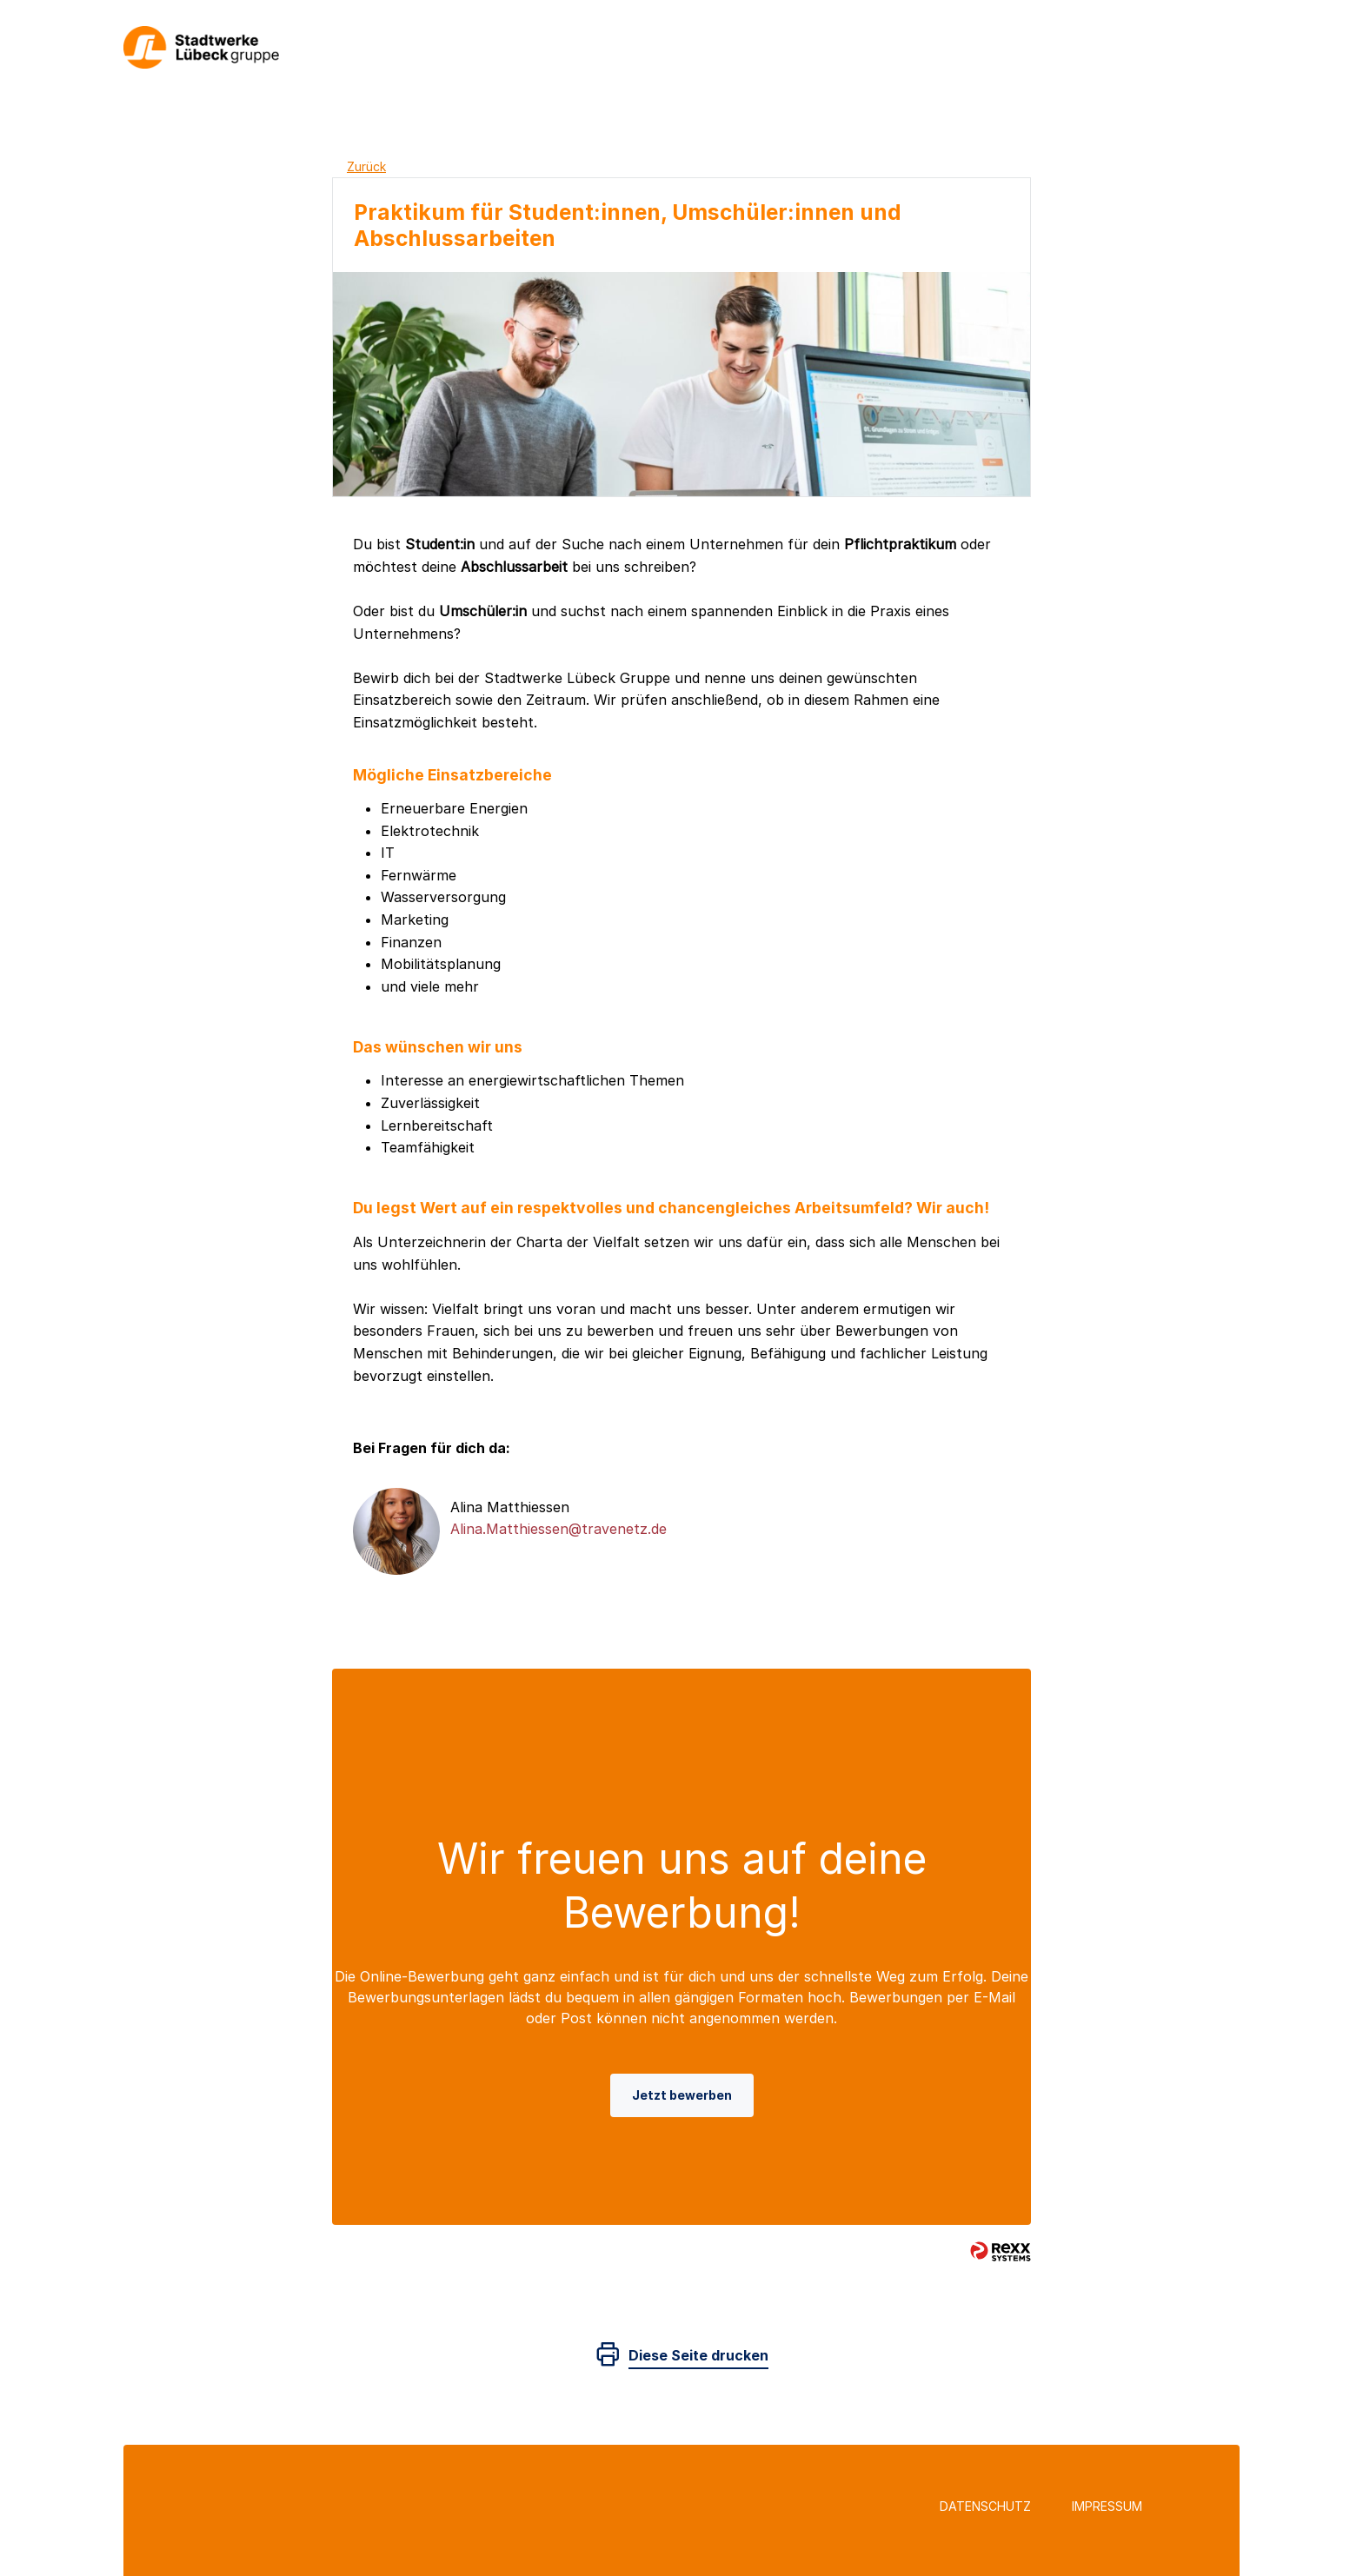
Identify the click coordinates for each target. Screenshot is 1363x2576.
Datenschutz (985, 2506)
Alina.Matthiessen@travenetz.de (558, 1528)
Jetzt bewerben (682, 2095)
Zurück (366, 166)
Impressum (1107, 2506)
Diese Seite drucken (698, 2355)
